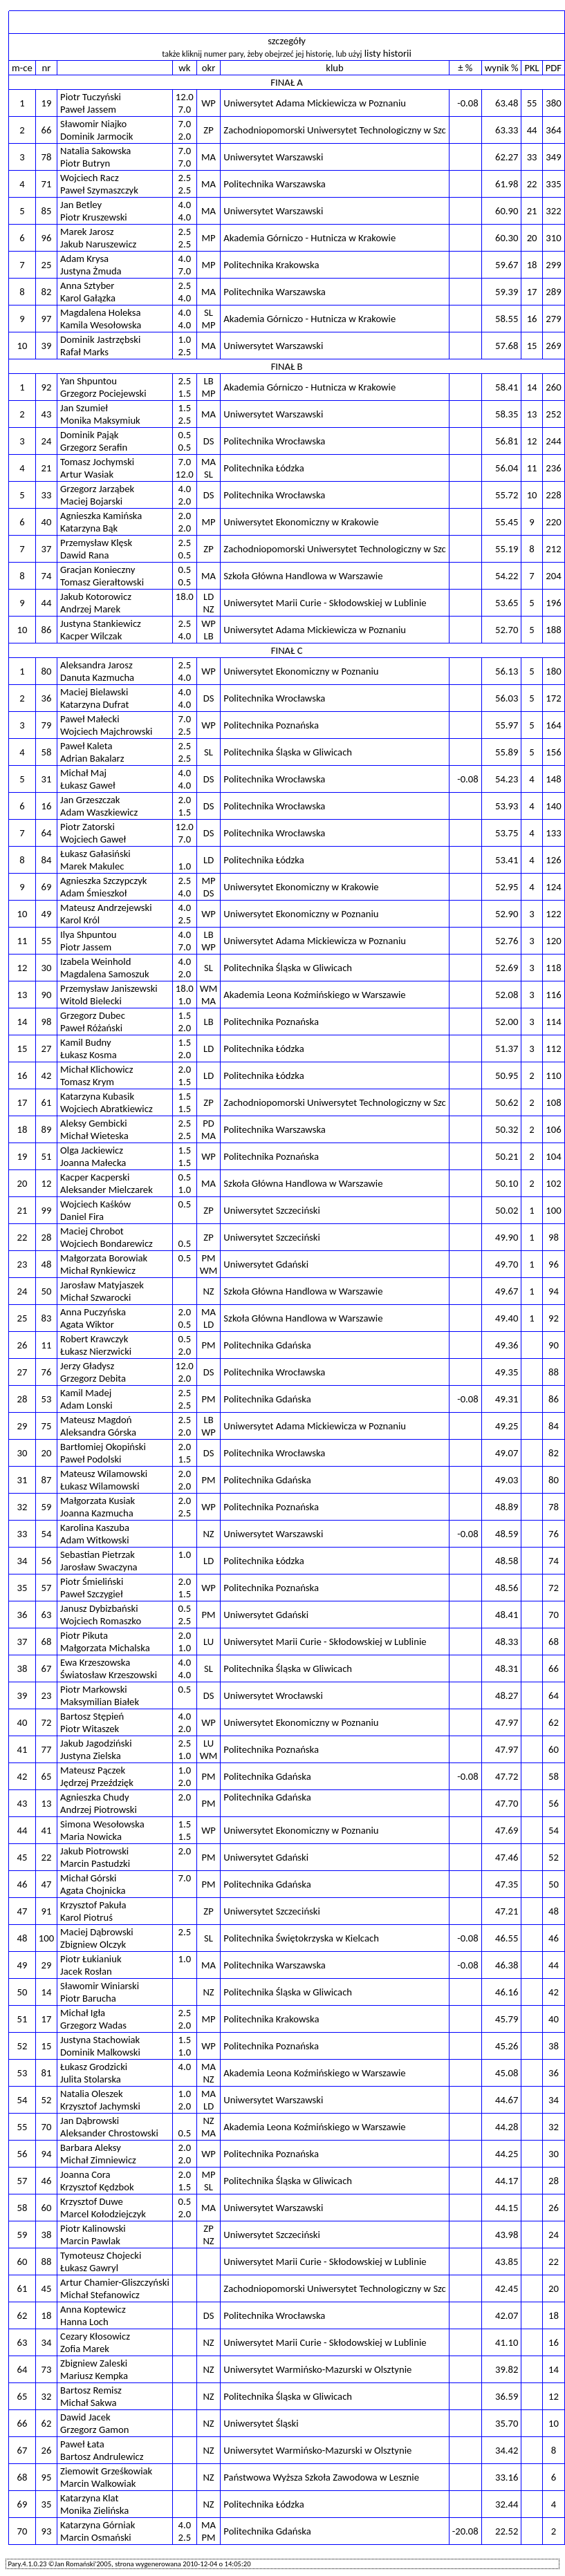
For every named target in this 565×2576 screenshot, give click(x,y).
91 (46, 1911)
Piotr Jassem (85, 947)
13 (46, 1803)
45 (46, 2288)
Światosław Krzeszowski (108, 1674)
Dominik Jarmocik (96, 136)
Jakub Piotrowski (94, 1851)
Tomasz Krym (87, 1081)
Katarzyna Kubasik (97, 1096)
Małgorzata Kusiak (97, 1500)
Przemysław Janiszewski (109, 988)
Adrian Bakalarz (92, 758)
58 (46, 752)
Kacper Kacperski (94, 1177)
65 (46, 1776)
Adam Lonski (86, 1405)
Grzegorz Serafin (93, 447)
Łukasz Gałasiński (95, 853)
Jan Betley (81, 204)
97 (46, 318)
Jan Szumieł (84, 408)
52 (46, 2100)
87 (46, 1480)
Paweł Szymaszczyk (99, 190)
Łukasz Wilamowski (99, 1486)
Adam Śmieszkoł (93, 893)
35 (46, 2504)
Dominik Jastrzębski (100, 339)
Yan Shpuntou (88, 381)
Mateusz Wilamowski (103, 1473)
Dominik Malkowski (100, 2052)
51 (46, 1156)
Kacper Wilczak (91, 636)
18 (46, 2315)
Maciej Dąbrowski (96, 1932)
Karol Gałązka (87, 298)
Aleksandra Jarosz (96, 665)
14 (46, 1992)
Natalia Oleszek (91, 2093)
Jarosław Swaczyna (99, 1567)
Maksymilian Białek (99, 1701)
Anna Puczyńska (93, 1312)
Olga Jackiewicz (91, 1150)
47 (46, 1884)
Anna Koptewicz (93, 2309)
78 (46, 157)
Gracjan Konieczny (97, 569)
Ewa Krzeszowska (95, 1662)
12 (46, 1183)
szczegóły (287, 41)
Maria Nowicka (91, 1836)
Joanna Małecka (93, 1162)
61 (46, 1102)
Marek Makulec (92, 866)
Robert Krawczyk (94, 1339)
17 (46, 2019)
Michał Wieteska (94, 1135)
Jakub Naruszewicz (98, 244)
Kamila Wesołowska (100, 325)
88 (46, 2261)
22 (46, 1857)
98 (46, 1021)
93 (46, 2531)
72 (46, 1722)
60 (46, 2207)
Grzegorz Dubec (92, 1015)
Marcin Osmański (95, 2537)
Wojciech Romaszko (100, 1621)
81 (46, 2073)
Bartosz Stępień (92, 1716)
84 (46, 860)
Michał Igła (82, 2012)
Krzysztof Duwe (91, 2201)
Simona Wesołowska (102, 1824)
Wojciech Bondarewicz (106, 1243)
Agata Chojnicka (93, 1890)
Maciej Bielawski (94, 692)
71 (46, 184)
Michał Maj (83, 773)
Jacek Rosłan (86, 1971)
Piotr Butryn (85, 163)
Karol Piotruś (86, 1917)
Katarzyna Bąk (89, 528)
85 (46, 211)
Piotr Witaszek (89, 1728)
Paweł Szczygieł (91, 1594)
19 (46, 103)
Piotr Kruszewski (93, 217)
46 (46, 2180)
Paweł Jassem (88, 109)
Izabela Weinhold (95, 961)
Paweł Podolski (90, 1459)
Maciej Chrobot (92, 1231)
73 (46, 2369)
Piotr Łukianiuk (90, 1959)
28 (46, 1237)
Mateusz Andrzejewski (105, 907)
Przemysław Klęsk (96, 542)
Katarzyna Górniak (97, 2525)
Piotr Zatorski (87, 826)
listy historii (387, 53)
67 (46, 1668)
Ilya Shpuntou (88, 934)
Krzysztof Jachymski (100, 2106)
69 (46, 887)
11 (46, 1345)
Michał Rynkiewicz (98, 1270)
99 (46, 1210)
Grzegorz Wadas (93, 2025)
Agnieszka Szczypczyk (103, 880)
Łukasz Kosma (88, 1055)
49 (46, 914)
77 (46, 1749)
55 (46, 940)
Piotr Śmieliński (91, 1581)
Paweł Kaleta (86, 746)
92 (46, 387)
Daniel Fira (82, 1216)
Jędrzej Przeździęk (96, 1782)
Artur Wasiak (86, 474)
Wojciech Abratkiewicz (106, 1108)
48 (46, 1264)
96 (46, 238)
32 (46, 2396)
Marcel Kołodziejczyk (103, 2214)
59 (46, 1507)
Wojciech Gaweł (93, 839)
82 (46, 291)
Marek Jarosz (86, 231)
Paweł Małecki (89, 719)
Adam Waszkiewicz (99, 812)
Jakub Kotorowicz (95, 596)
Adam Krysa (84, 258)
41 (46, 1830)
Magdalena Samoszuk (104, 974)
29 (46, 1965)
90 (46, 994)
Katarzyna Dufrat (94, 704)
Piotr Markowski (93, 1689)
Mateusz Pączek (92, 1770)
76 (46, 1372)
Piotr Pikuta (84, 1635)
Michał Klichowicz (96, 1069)
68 (46, 1641)
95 (46, 2477)
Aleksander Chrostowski (109, 2133)
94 (46, 2153)
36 (46, 698)
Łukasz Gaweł (87, 785)
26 (46, 2450)
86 (46, 629)
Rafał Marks (84, 352)
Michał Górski (88, 1878)
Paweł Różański (91, 1028)
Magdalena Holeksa (100, 312)
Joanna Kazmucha (96, 1513)
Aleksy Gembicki (93, 1123)
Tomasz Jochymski (97, 461)
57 (46, 1587)
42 (46, 1075)
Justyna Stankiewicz (100, 623)
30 (46, 967)
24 (46, 441)
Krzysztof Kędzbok (97, 2187)
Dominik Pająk (89, 435)
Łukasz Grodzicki (93, 2066)
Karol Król (80, 920)
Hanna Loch (84, 2321)
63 (46, 1614)
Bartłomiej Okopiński (103, 1446)
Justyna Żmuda (91, 271)
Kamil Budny (85, 1042)
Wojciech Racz (89, 177)
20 (46, 1453)
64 (46, 833)
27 (46, 1048)
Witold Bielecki (91, 1001)
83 (46, 1318)
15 (46, 2046)
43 (46, 414)
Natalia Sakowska (95, 150)
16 (46, 806)
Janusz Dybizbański (99, 1608)
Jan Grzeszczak (90, 799)
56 (46, 1560)
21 (46, 468)
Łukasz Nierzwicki (95, 1351)
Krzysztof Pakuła (93, 1905)
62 (46, 2423)
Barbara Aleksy (90, 2147)
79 (46, 725)
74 (46, 576)
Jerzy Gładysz (87, 1366)
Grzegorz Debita (93, 1378)
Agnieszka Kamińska (101, 515)
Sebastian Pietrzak (97, 1554)
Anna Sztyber (87, 285)
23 (46, 1695)
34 (46, 2342)
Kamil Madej (85, 1392)
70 (46, 2127)
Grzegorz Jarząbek (97, 488)
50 (46, 1291)
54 (46, 1533)
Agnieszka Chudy (94, 1797)
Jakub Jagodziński (95, 1743)
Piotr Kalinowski (93, 2228)
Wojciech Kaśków (95, 1204)
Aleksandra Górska (98, 1432)
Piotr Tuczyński (90, 97)
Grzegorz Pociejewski (103, 393)
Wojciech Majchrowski (106, 731)
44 (46, 602)
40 (46, 522)
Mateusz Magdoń (95, 1419)
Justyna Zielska (90, 1755)
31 (46, 779)
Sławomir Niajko (93, 123)
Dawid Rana (84, 555)
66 (46, 130)
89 (46, 1129)
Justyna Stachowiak (100, 2039)
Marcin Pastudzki (95, 1863)
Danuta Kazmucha (97, 677)
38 (46, 2234)
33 (46, 495)
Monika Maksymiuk (100, 420)
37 (46, 549)
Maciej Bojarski (91, 501)
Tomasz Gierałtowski (102, 582)
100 (46, 1938)
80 (46, 671)
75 (46, 1426)
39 (46, 345)
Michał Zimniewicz (98, 2160)
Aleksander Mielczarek (106, 1189)
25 (46, 264)
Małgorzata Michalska (105, 1648)
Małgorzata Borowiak (103, 1258)
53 (46, 1399)
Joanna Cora (85, 2174)
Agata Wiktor (87, 1324)
